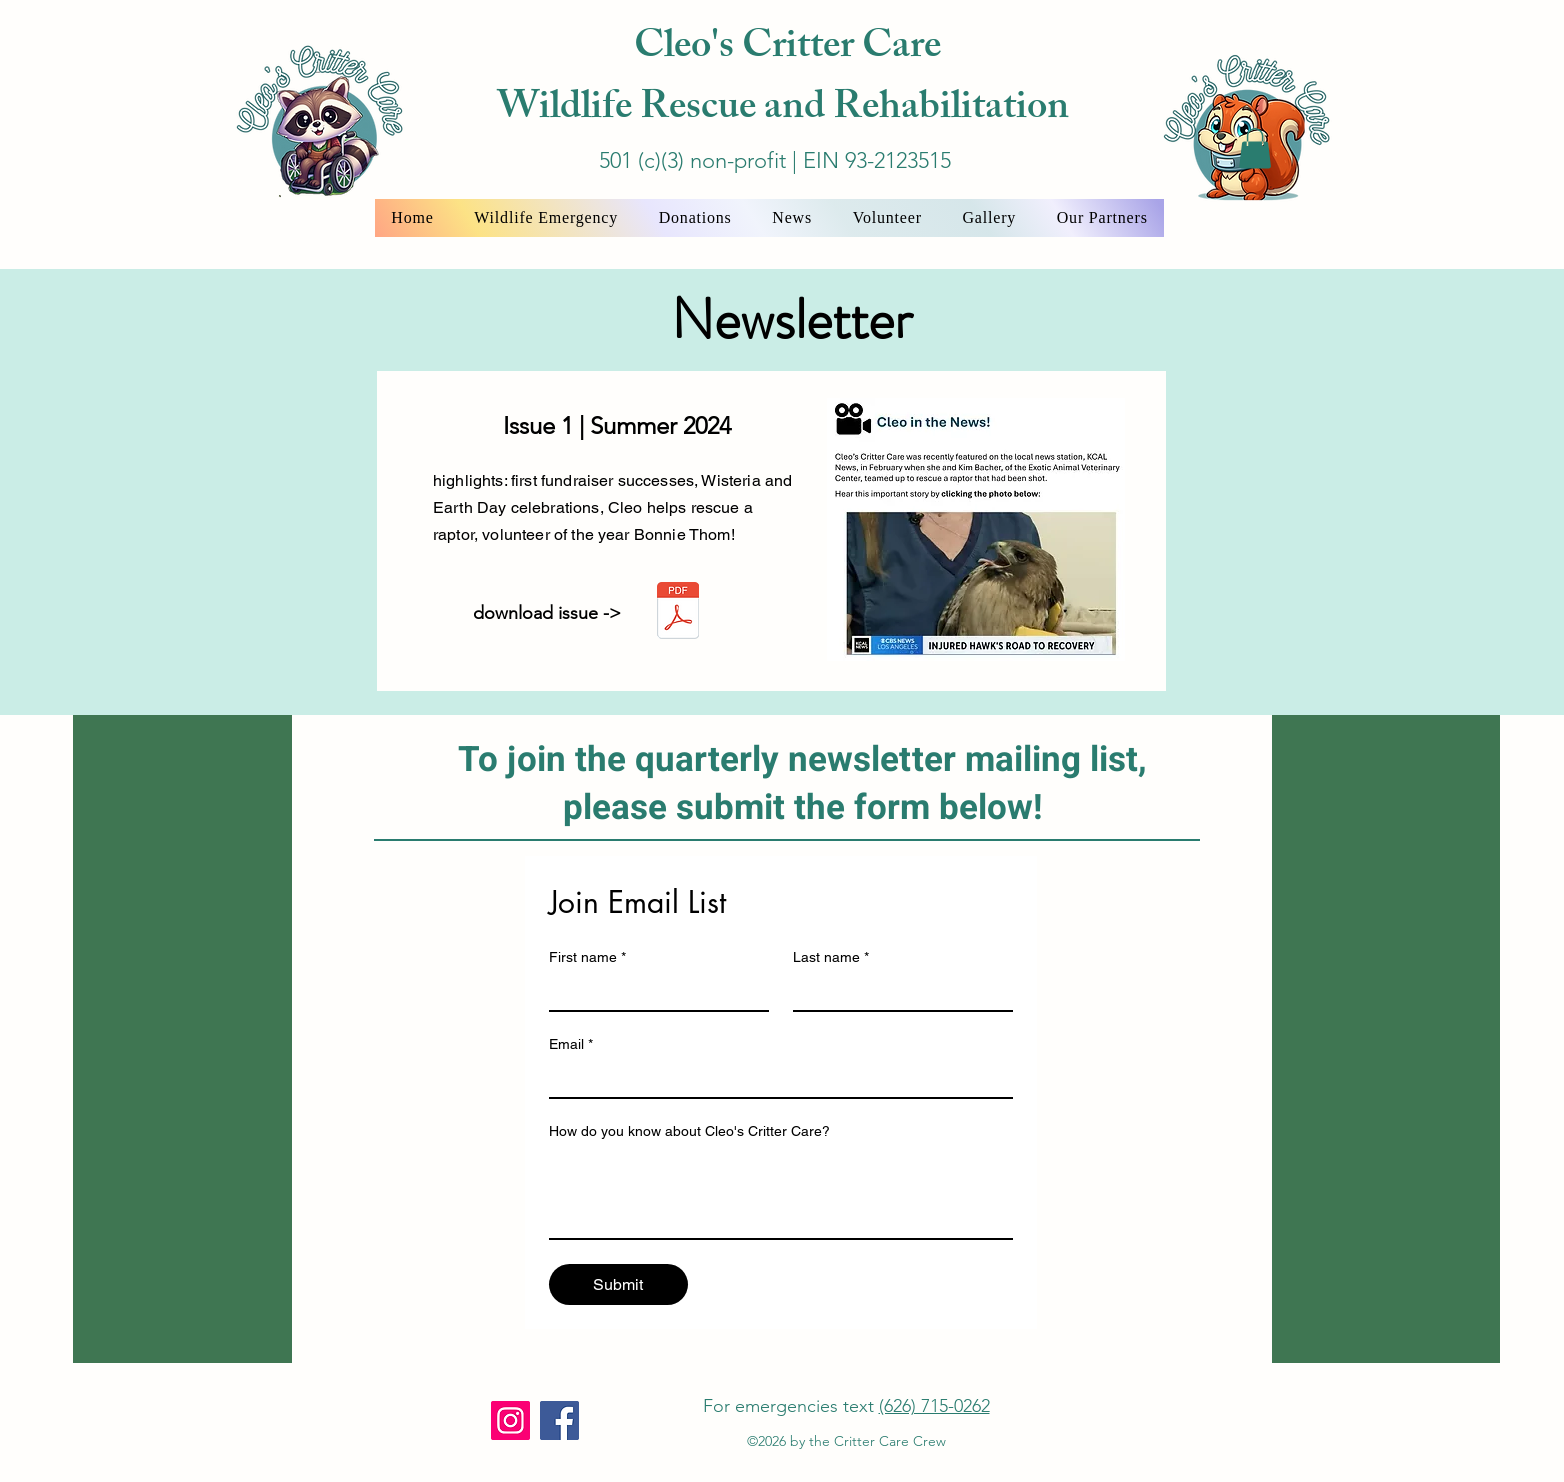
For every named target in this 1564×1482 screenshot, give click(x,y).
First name (587, 957)
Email (571, 1044)
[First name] (653, 992)
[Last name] (897, 992)
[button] (1255, 148)
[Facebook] (559, 1420)
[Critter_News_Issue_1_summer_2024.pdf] (678, 613)
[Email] (775, 1079)
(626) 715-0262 (934, 1406)
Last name (831, 957)
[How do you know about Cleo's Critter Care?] (781, 1193)
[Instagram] (510, 1420)
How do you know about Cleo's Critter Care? (689, 1131)
